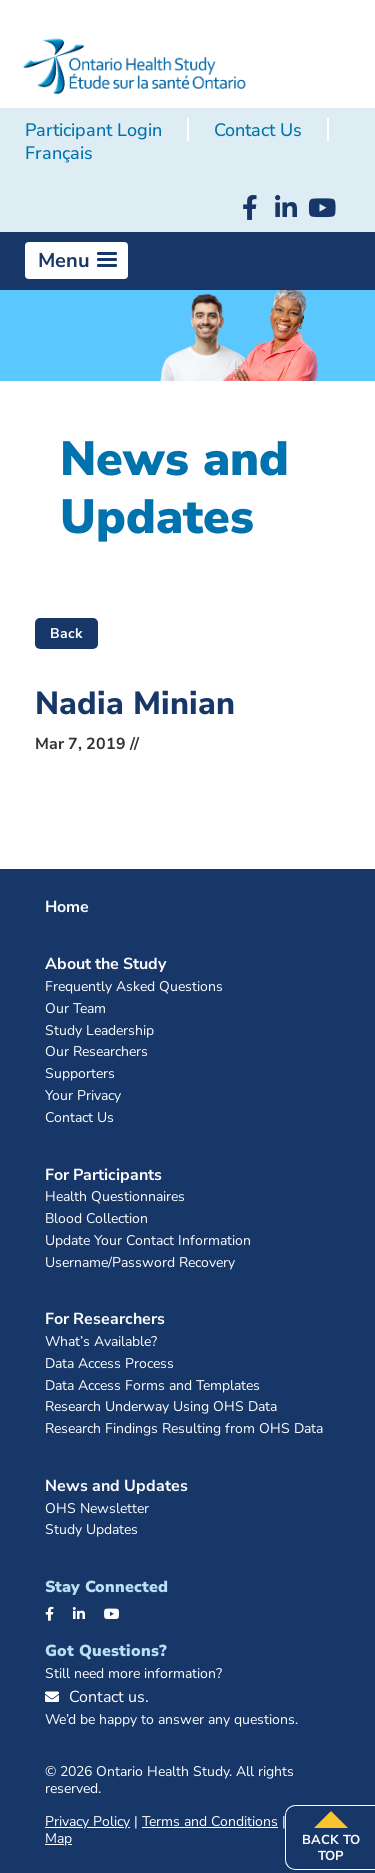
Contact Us (258, 130)
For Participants (103, 1175)
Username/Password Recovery (140, 1263)
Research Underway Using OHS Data (161, 1407)
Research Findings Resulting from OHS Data (184, 1429)
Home (67, 907)
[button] (76, 261)
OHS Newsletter (97, 1509)
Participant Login (93, 130)
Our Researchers (96, 1052)
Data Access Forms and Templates (152, 1386)
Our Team (75, 1009)
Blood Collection (96, 1219)
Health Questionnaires (115, 1197)
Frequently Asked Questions (134, 987)
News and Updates (116, 1486)
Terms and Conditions (210, 1821)
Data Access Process (109, 1364)
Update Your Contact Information (148, 1241)
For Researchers (105, 1319)
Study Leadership (99, 1031)
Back (66, 633)
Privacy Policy (87, 1821)
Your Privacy (83, 1096)
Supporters (80, 1074)
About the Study (105, 964)
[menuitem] (59, 154)
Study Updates (91, 1530)
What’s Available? (101, 1342)
